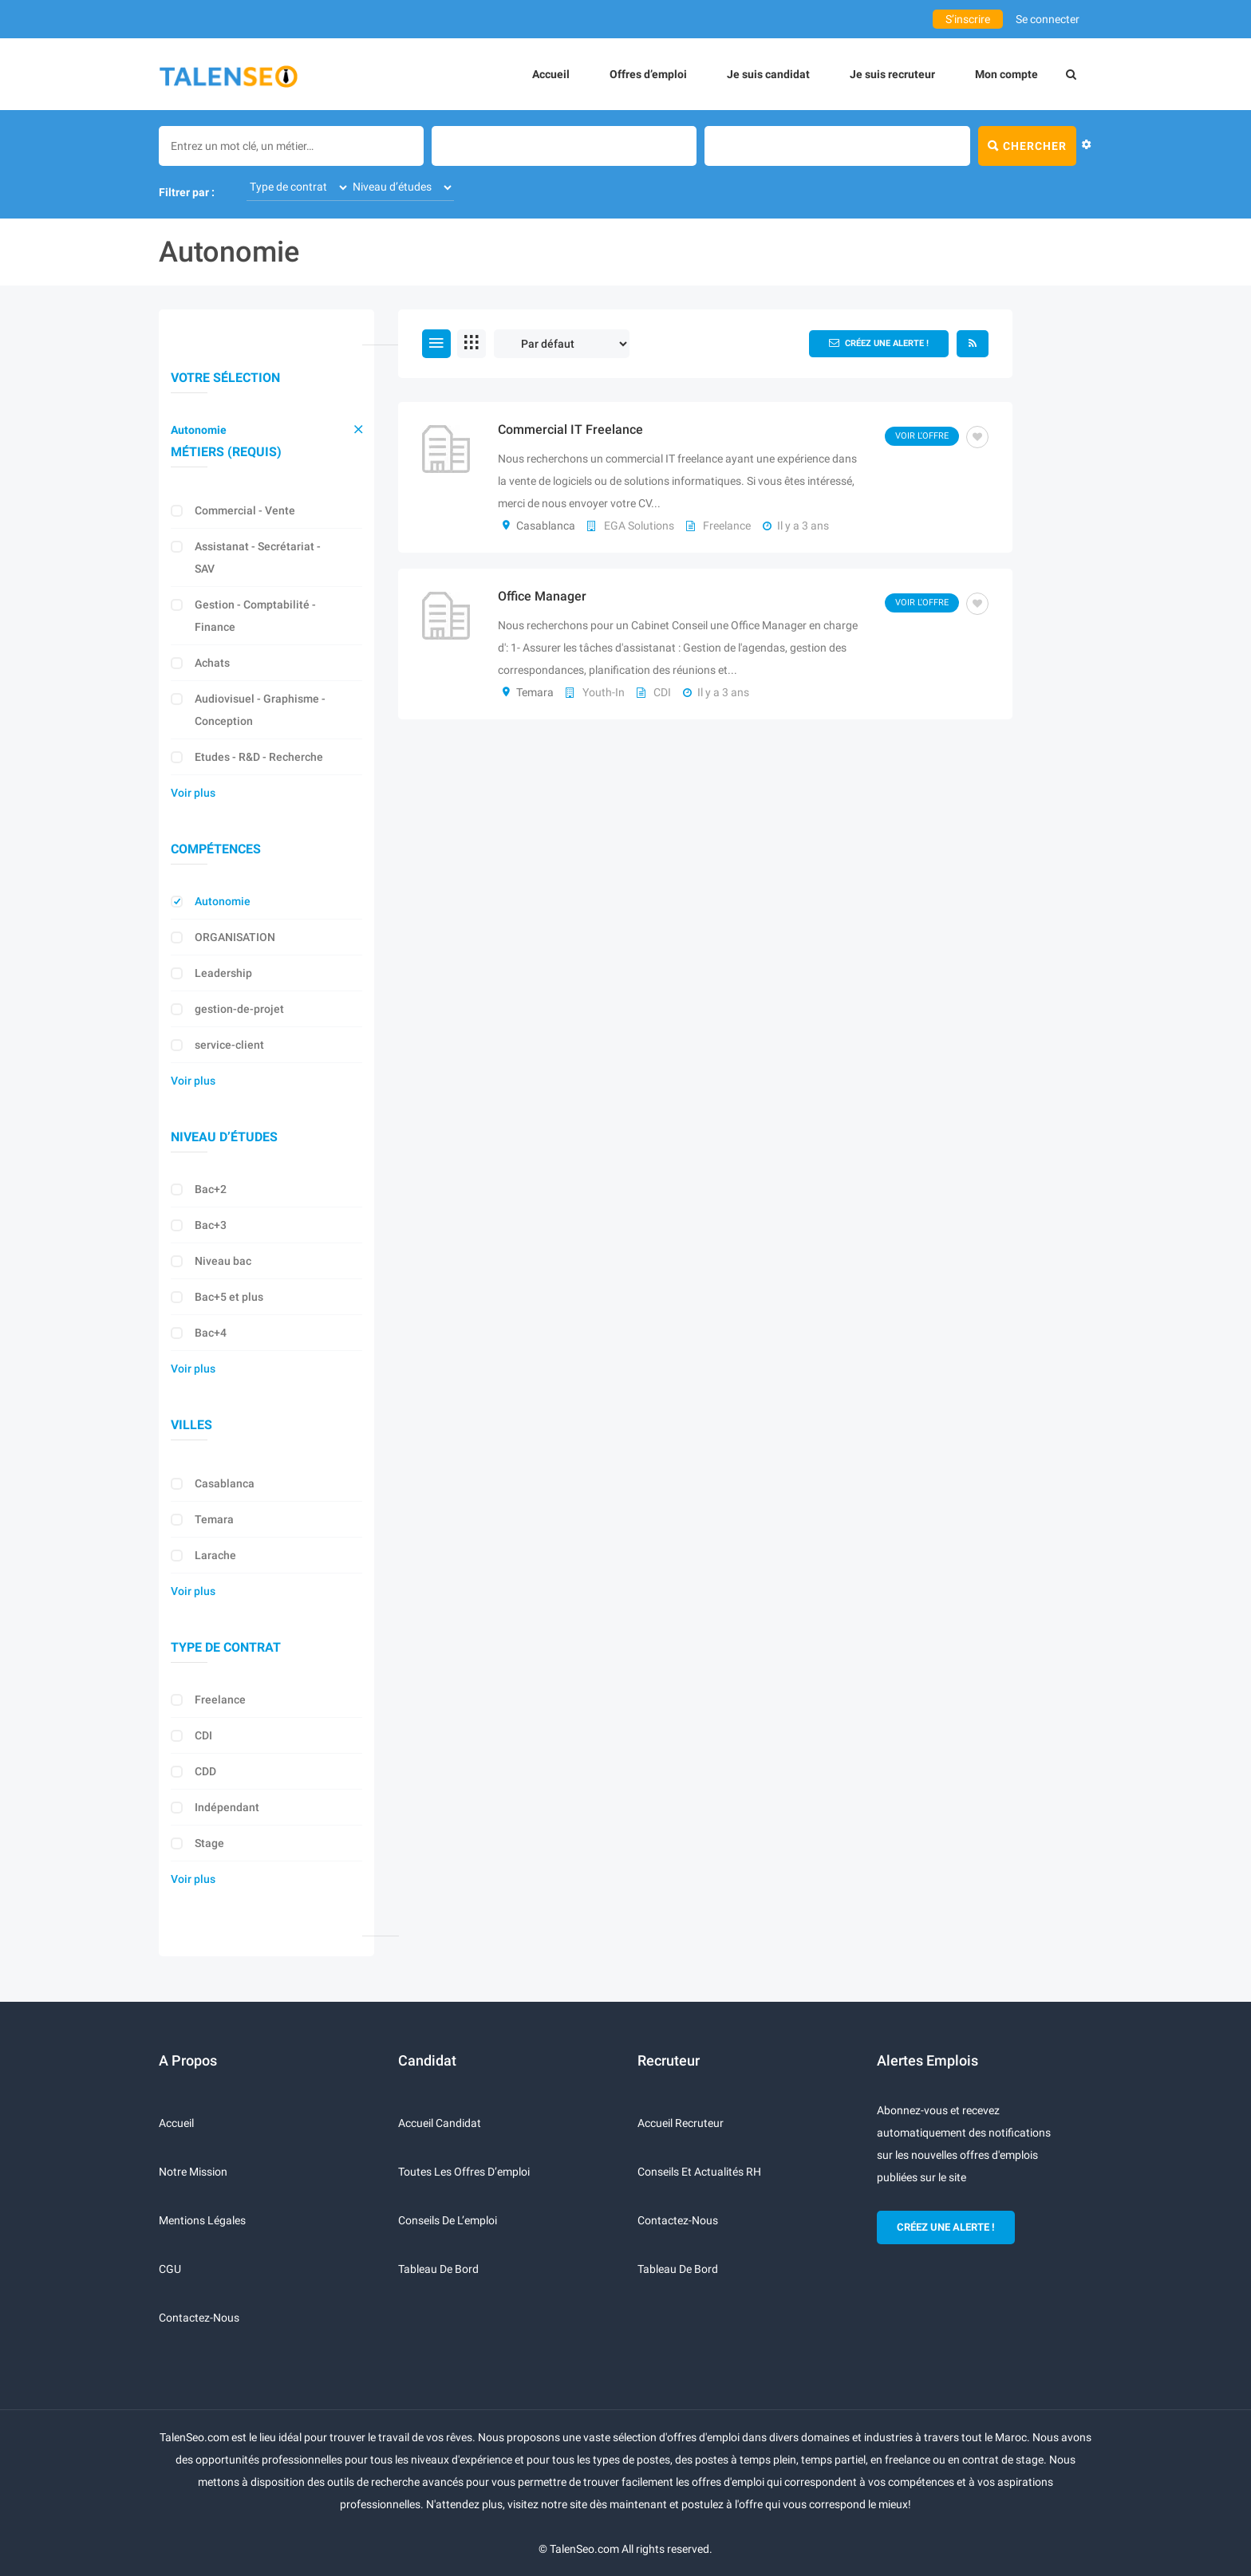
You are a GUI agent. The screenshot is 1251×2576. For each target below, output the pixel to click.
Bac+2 (211, 1189)
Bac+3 (211, 1225)
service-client (229, 1044)
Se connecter (1047, 19)
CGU (170, 2269)
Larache (215, 1555)
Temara (214, 1519)
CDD (205, 1771)
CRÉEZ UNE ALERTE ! (946, 2227)
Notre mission (193, 2171)
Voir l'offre (922, 436)
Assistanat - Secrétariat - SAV (258, 557)
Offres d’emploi (648, 74)
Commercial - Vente (245, 510)
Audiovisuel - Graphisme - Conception (260, 709)
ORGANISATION (235, 937)
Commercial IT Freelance (570, 429)
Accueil (551, 74)
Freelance (220, 1699)
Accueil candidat (439, 2123)
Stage (209, 1843)
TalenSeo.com (584, 2549)
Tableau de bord (438, 2269)
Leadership (223, 973)
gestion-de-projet (239, 1008)
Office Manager (542, 596)
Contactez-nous (199, 2317)
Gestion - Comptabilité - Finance (255, 615)
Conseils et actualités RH (699, 2171)
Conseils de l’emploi (447, 2220)
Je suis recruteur (892, 74)
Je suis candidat (768, 74)
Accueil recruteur (680, 2123)
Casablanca (225, 1483)
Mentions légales (202, 2220)
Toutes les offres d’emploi (464, 2171)
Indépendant (227, 1807)
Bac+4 (211, 1332)
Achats (212, 662)
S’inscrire (967, 19)
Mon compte (1006, 74)
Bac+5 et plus (229, 1296)
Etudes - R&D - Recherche (259, 756)
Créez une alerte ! (879, 343)
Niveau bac (223, 1261)
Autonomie (199, 429)
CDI (203, 1735)
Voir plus (193, 792)
